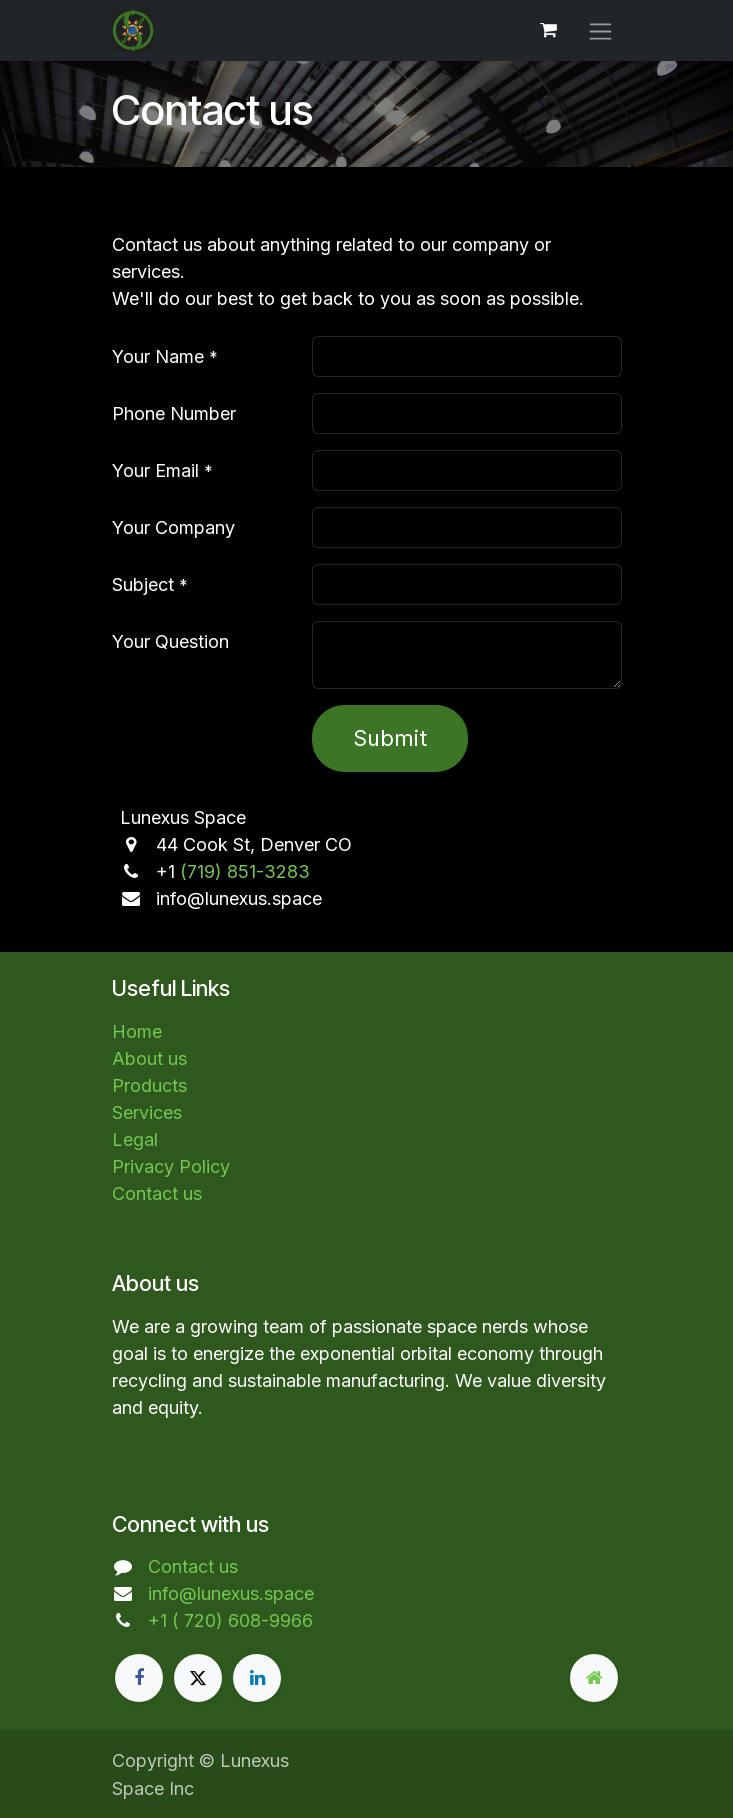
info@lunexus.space (231, 1593)
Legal (135, 1139)
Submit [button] (390, 738)
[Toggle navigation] (600, 30)
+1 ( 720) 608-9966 (230, 1620)
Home (137, 1031)
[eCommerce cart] (549, 30)
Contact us (157, 1193)
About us (149, 1058)
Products (149, 1085)
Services (147, 1112)
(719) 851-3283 (245, 871)
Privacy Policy (171, 1166)
